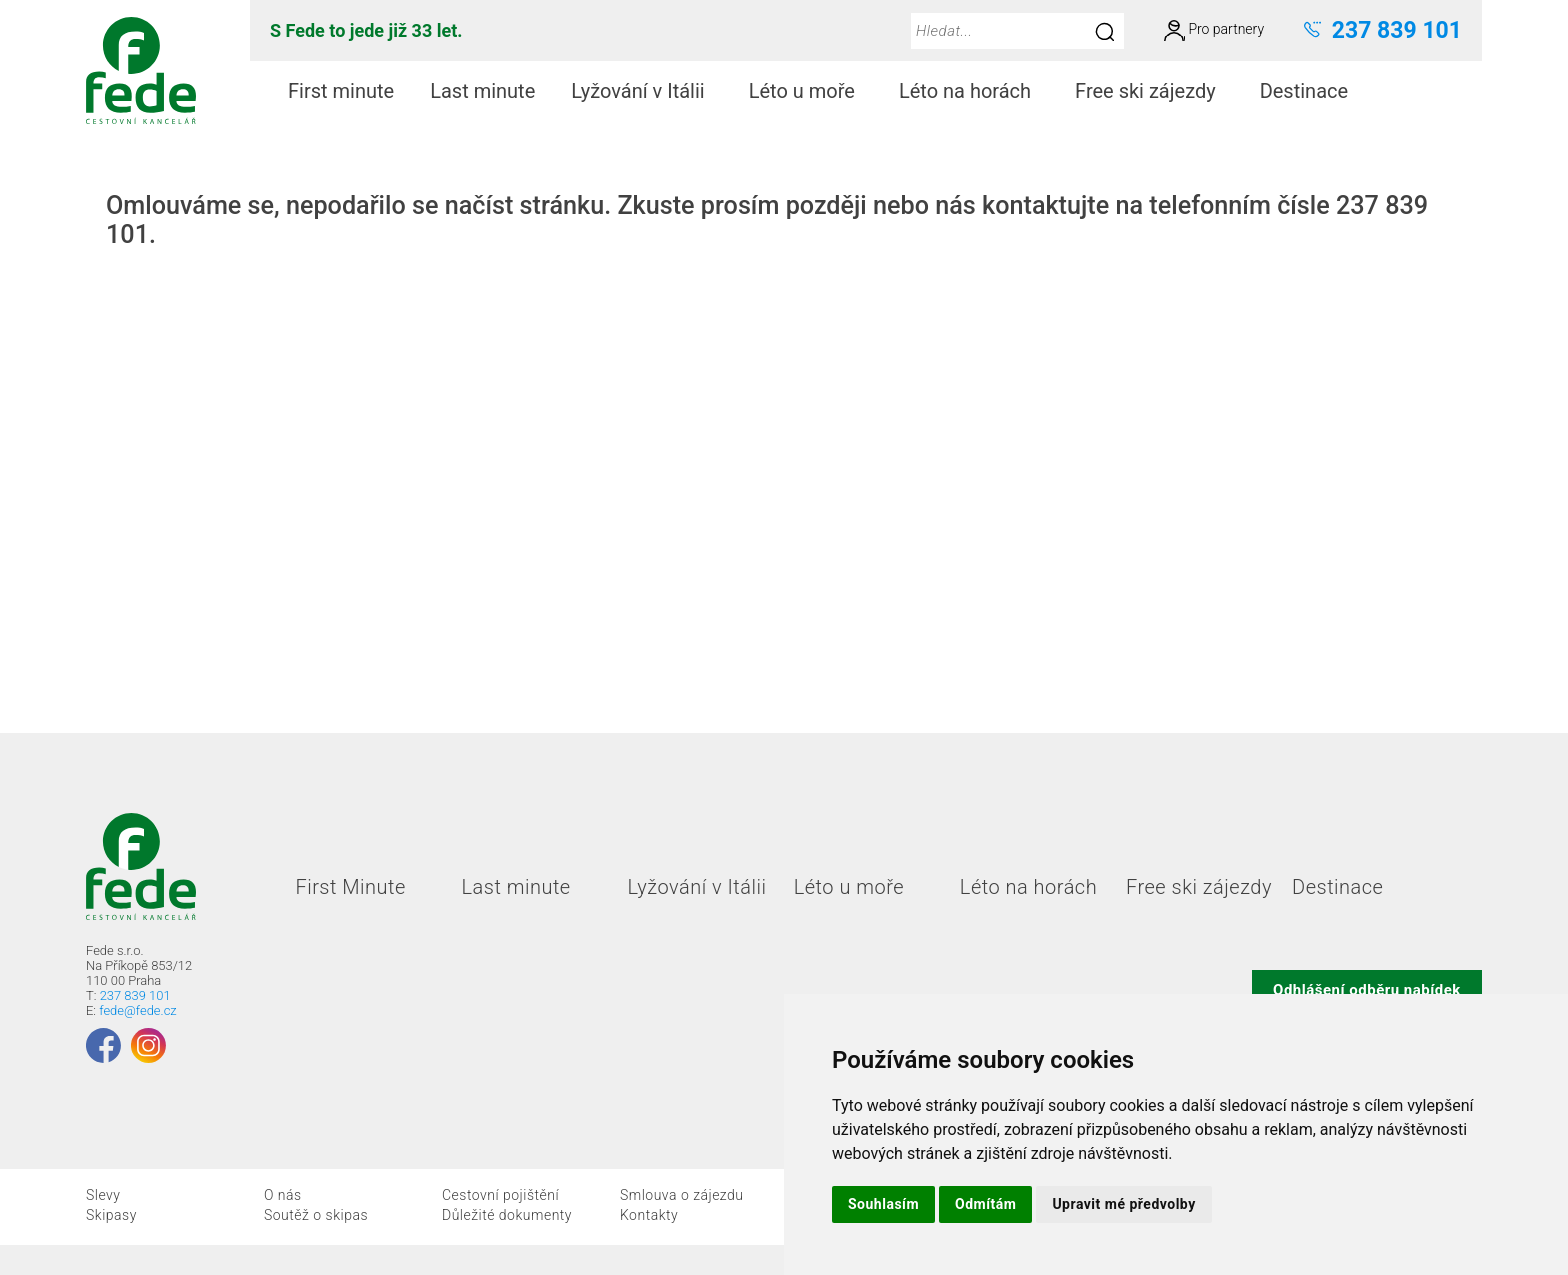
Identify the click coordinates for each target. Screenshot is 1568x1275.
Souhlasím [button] (883, 1204)
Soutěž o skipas (316, 1215)
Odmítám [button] (985, 1204)
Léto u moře (810, 91)
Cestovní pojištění (500, 1195)
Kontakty (649, 1215)
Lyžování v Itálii (645, 91)
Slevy (103, 1195)
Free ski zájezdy (1153, 91)
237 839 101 (135, 995)
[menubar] (822, 91)
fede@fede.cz (137, 1010)
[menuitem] (341, 91)
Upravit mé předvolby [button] (1123, 1204)
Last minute (482, 91)
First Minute (350, 887)
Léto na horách (973, 91)
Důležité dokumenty (507, 1215)
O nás (283, 1195)
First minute (341, 91)
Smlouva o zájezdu (682, 1195)
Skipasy (111, 1215)
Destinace (1312, 91)
